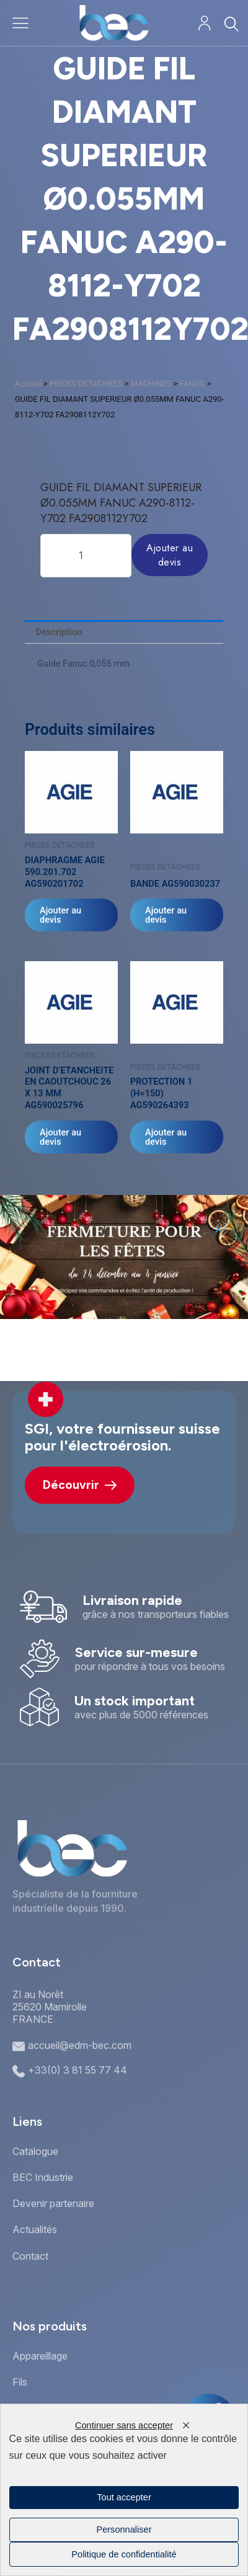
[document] (124, 1288)
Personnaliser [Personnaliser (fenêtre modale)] (123, 2529)
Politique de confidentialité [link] (123, 2554)
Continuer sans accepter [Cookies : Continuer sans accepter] (124, 2425)
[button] (218, 1229)
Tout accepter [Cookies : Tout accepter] (124, 2497)
